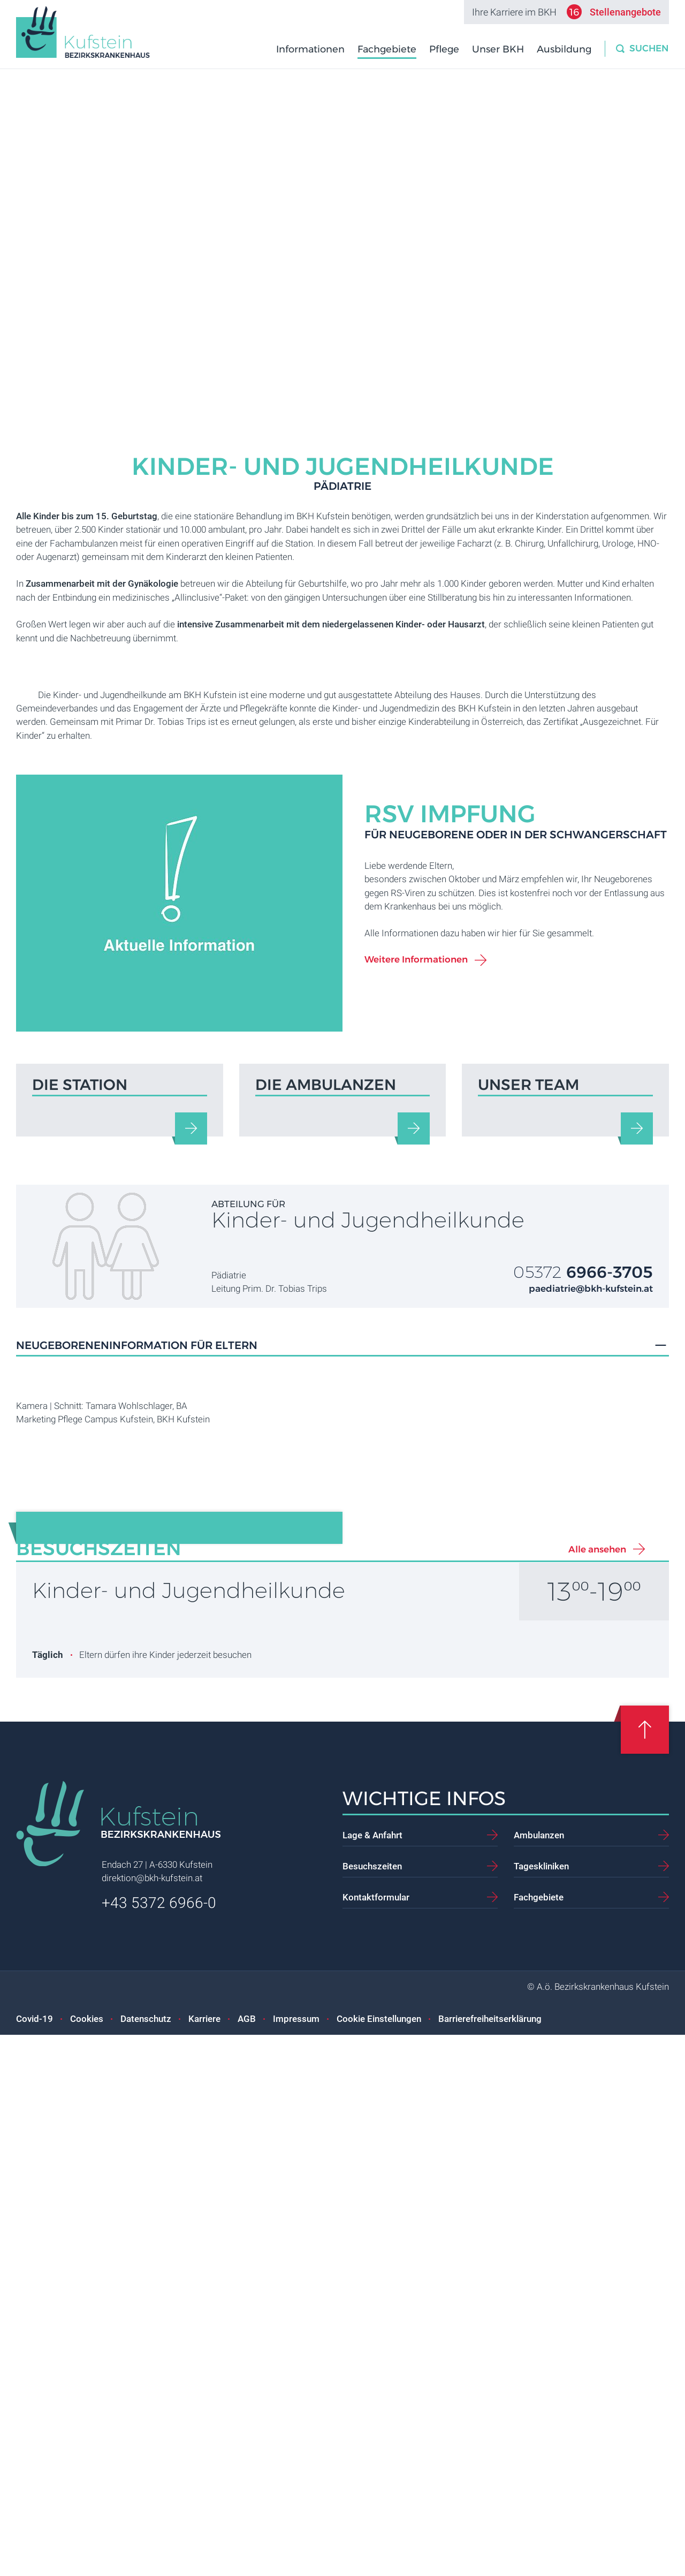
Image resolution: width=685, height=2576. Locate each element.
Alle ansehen (597, 2090)
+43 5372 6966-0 (159, 2444)
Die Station (79, 1369)
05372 (583, 1556)
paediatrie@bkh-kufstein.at (591, 1572)
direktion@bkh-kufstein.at (152, 2419)
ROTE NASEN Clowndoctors (243, 1895)
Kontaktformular (375, 2438)
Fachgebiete (388, 49)
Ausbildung (565, 49)
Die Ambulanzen (325, 1369)
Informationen (311, 49)
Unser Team (528, 1369)
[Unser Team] (637, 1413)
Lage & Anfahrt (372, 2376)
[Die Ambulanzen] (414, 1413)
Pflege (445, 49)
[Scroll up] (645, 2271)
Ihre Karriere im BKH (566, 11)
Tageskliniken (541, 2407)
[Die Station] (191, 1413)
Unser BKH (499, 49)
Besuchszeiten (372, 2407)
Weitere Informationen (416, 1095)
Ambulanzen (539, 2376)
